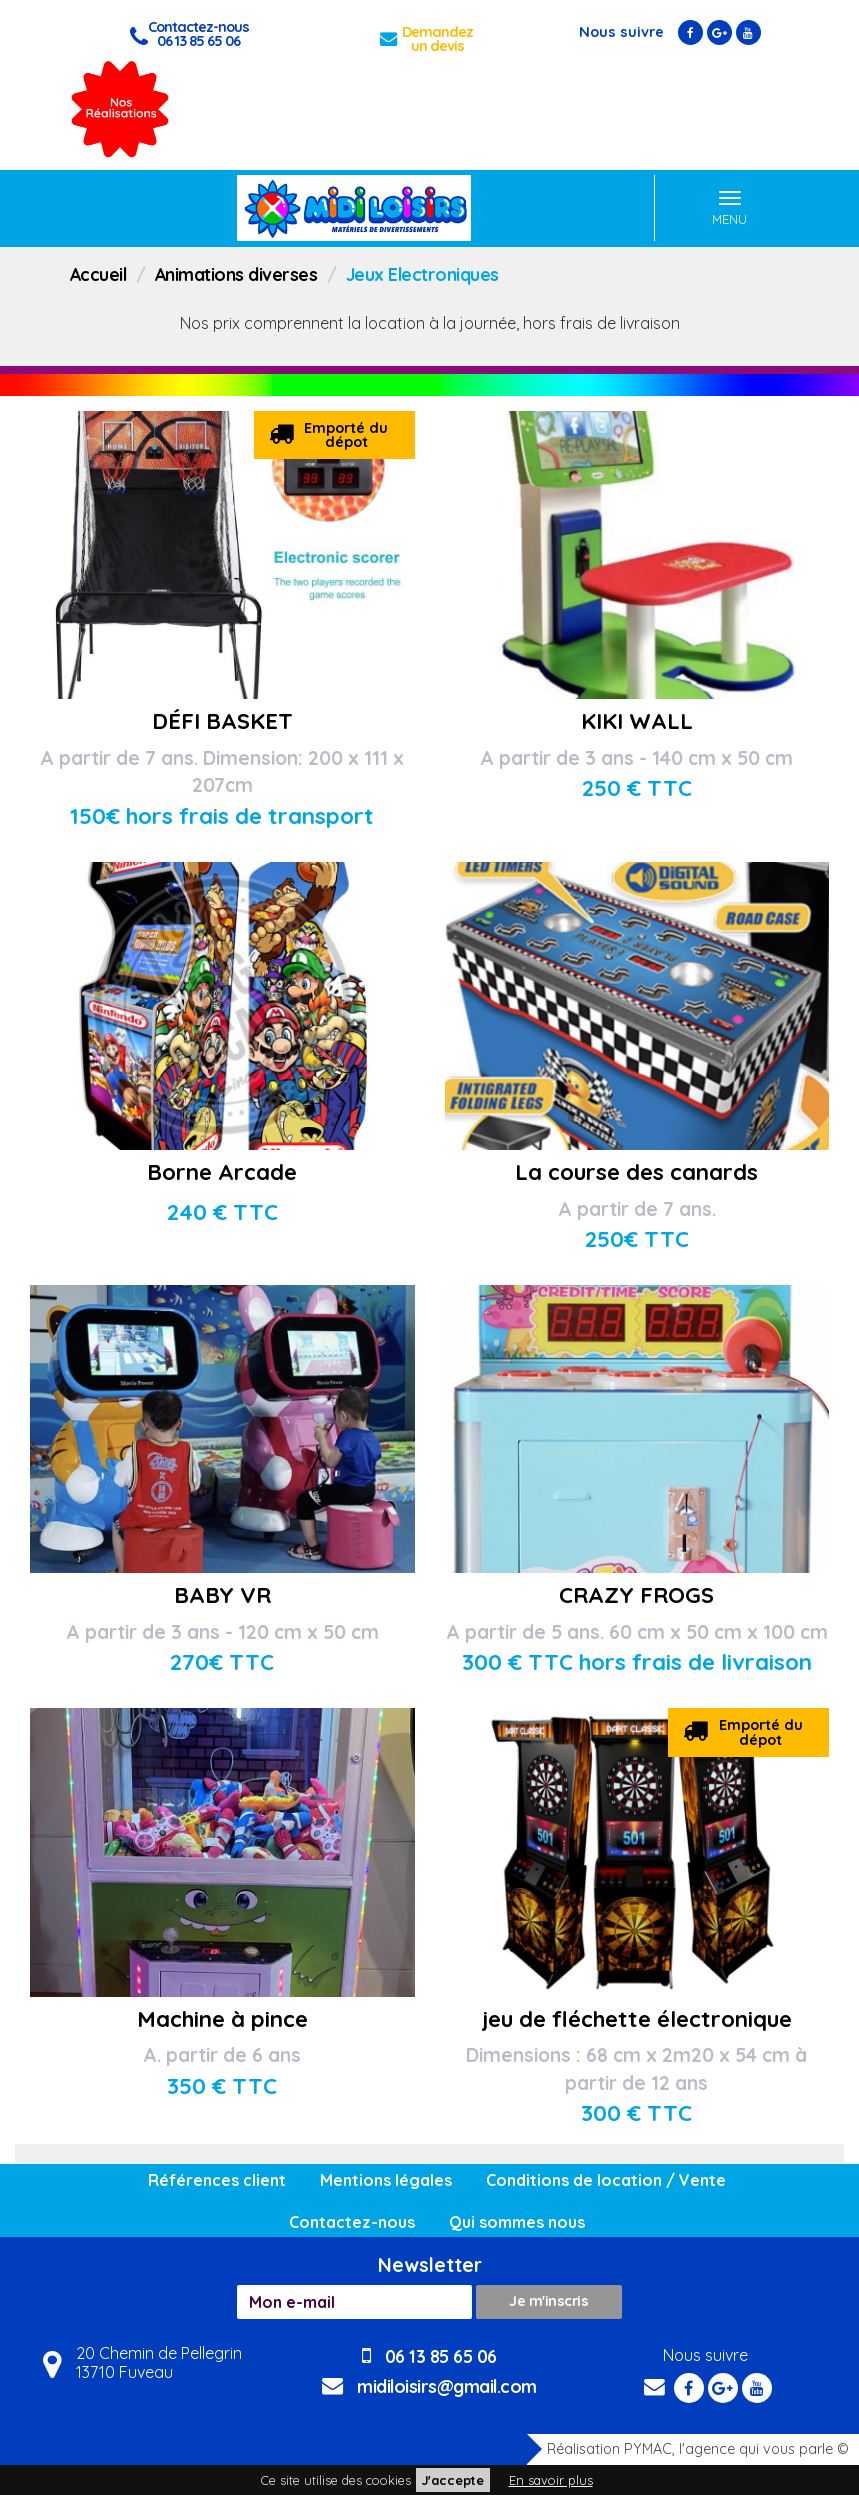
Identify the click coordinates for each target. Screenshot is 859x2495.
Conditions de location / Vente (606, 2180)
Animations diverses (236, 274)
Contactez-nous (352, 2222)
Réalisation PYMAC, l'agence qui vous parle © (688, 2449)
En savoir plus (551, 2480)
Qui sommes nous (517, 2222)
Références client (217, 2180)
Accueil (98, 274)
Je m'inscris (548, 2301)
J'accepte (453, 2480)
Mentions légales (386, 2180)
